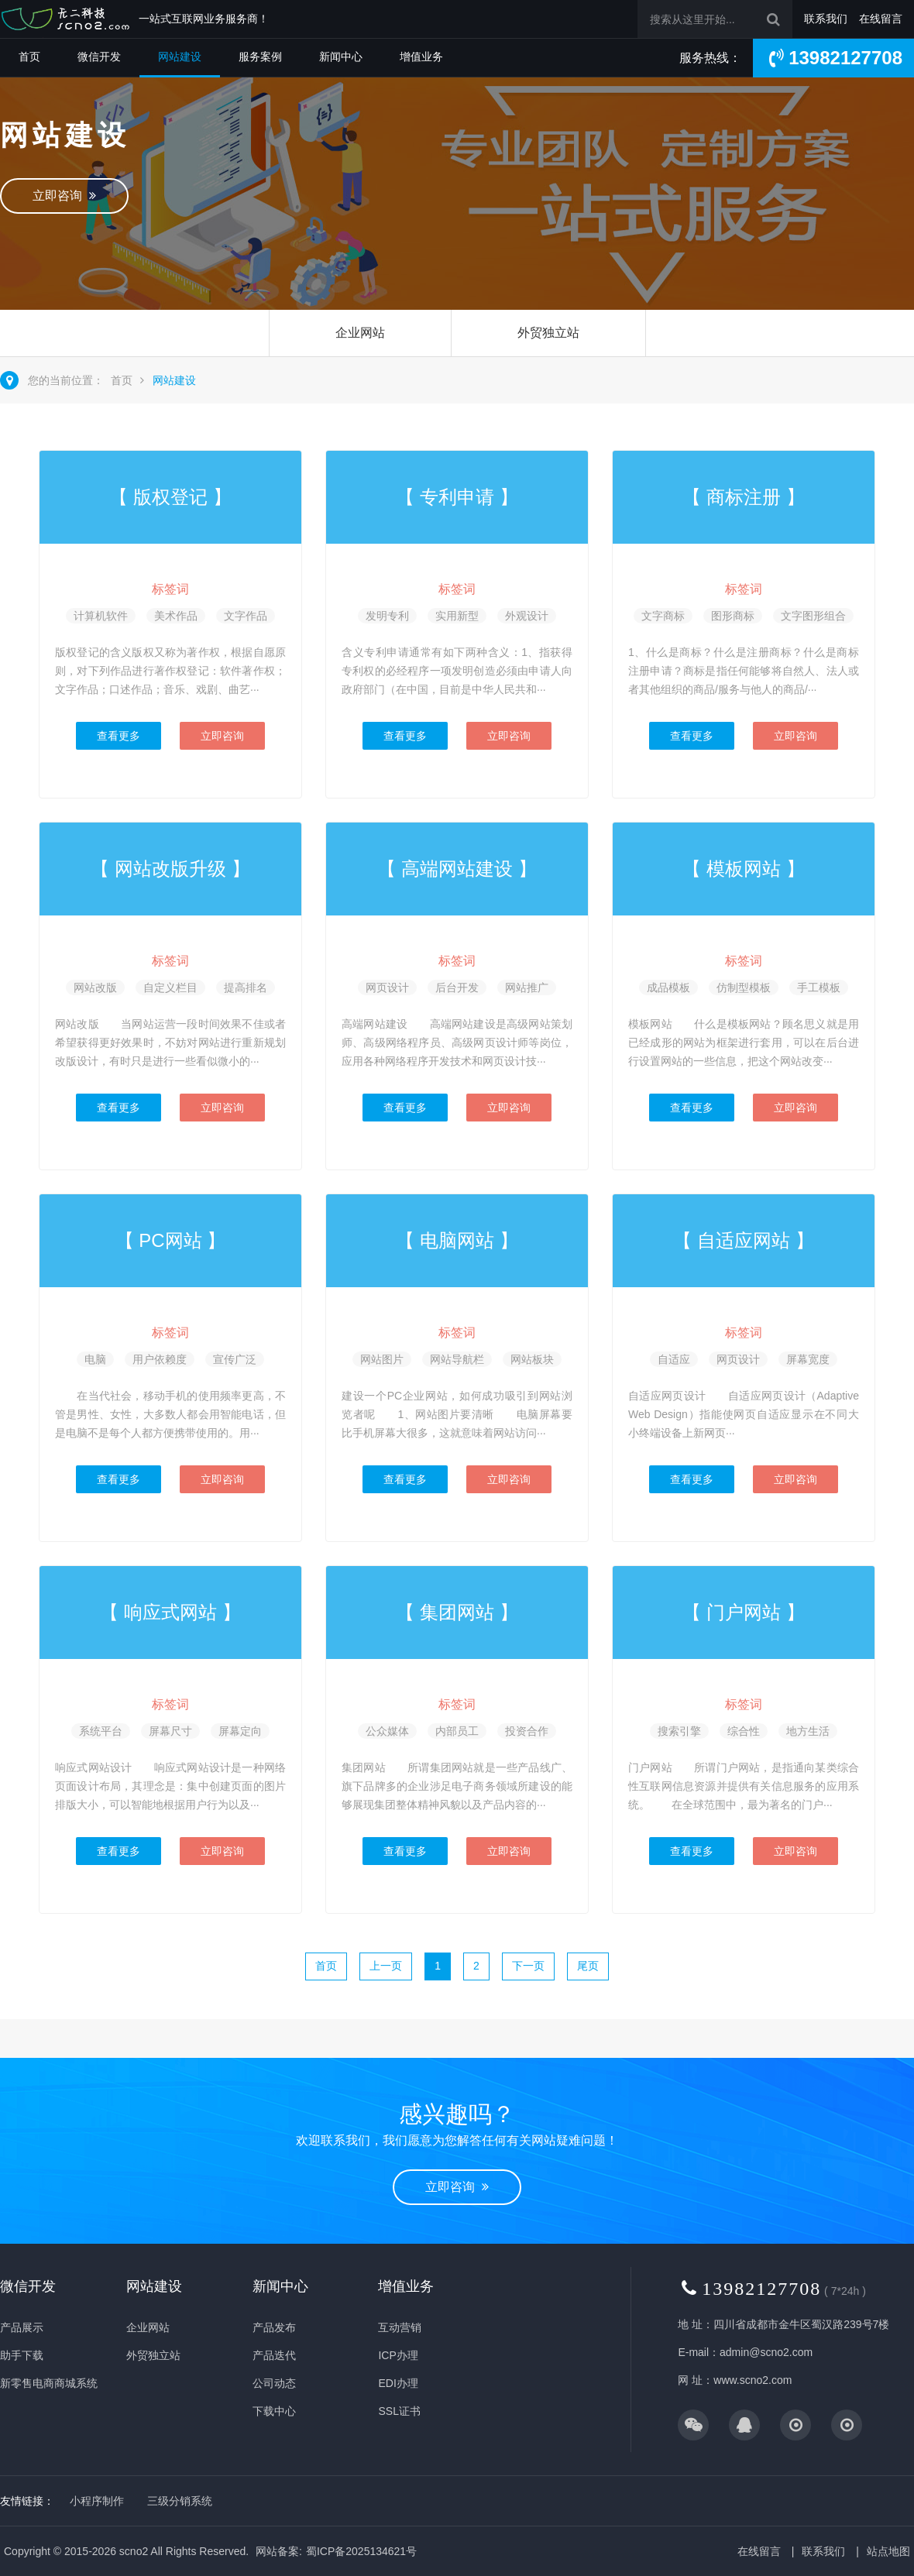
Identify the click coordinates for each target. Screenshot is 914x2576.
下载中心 (274, 2411)
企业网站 (360, 332)
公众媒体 (387, 1731)
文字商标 (663, 616)
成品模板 (668, 987)
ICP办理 (397, 2355)
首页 (29, 56)
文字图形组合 (813, 616)
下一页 (528, 1965)
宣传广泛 (234, 1359)
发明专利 (387, 616)
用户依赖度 (159, 1359)
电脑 (95, 1359)
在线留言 (880, 18)
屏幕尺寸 (170, 1731)
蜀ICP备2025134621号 (361, 2551)
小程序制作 (97, 2501)
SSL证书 (399, 2411)
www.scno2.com (752, 2380)
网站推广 (526, 987)
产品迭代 (274, 2355)
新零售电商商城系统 (49, 2383)
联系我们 (825, 18)
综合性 (743, 1731)
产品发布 (274, 2327)
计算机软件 (101, 616)
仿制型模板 (743, 987)
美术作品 (176, 616)
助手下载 (21, 2355)
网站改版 (95, 987)
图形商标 (732, 616)
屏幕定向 (240, 1731)
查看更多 (118, 736)
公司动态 (274, 2383)
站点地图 (888, 2551)
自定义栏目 (170, 987)
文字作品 (245, 616)
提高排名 (245, 987)
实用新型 (457, 616)
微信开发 (99, 56)
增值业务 (421, 56)
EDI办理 (397, 2383)
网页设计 (387, 987)
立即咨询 (64, 195)
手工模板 (818, 987)
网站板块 (532, 1359)
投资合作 (526, 1731)
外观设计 (526, 616)
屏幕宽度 (808, 1359)
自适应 (674, 1359)
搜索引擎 (679, 1731)
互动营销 (399, 2327)
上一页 (385, 1965)
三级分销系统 (179, 2501)
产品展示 (21, 2327)
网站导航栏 (457, 1359)
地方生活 (808, 1731)
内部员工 (457, 1731)
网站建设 (179, 56)
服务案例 (260, 56)
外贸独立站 (548, 332)
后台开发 (457, 987)
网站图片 (382, 1359)
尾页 (588, 1965)
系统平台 (100, 1731)
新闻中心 (341, 56)
